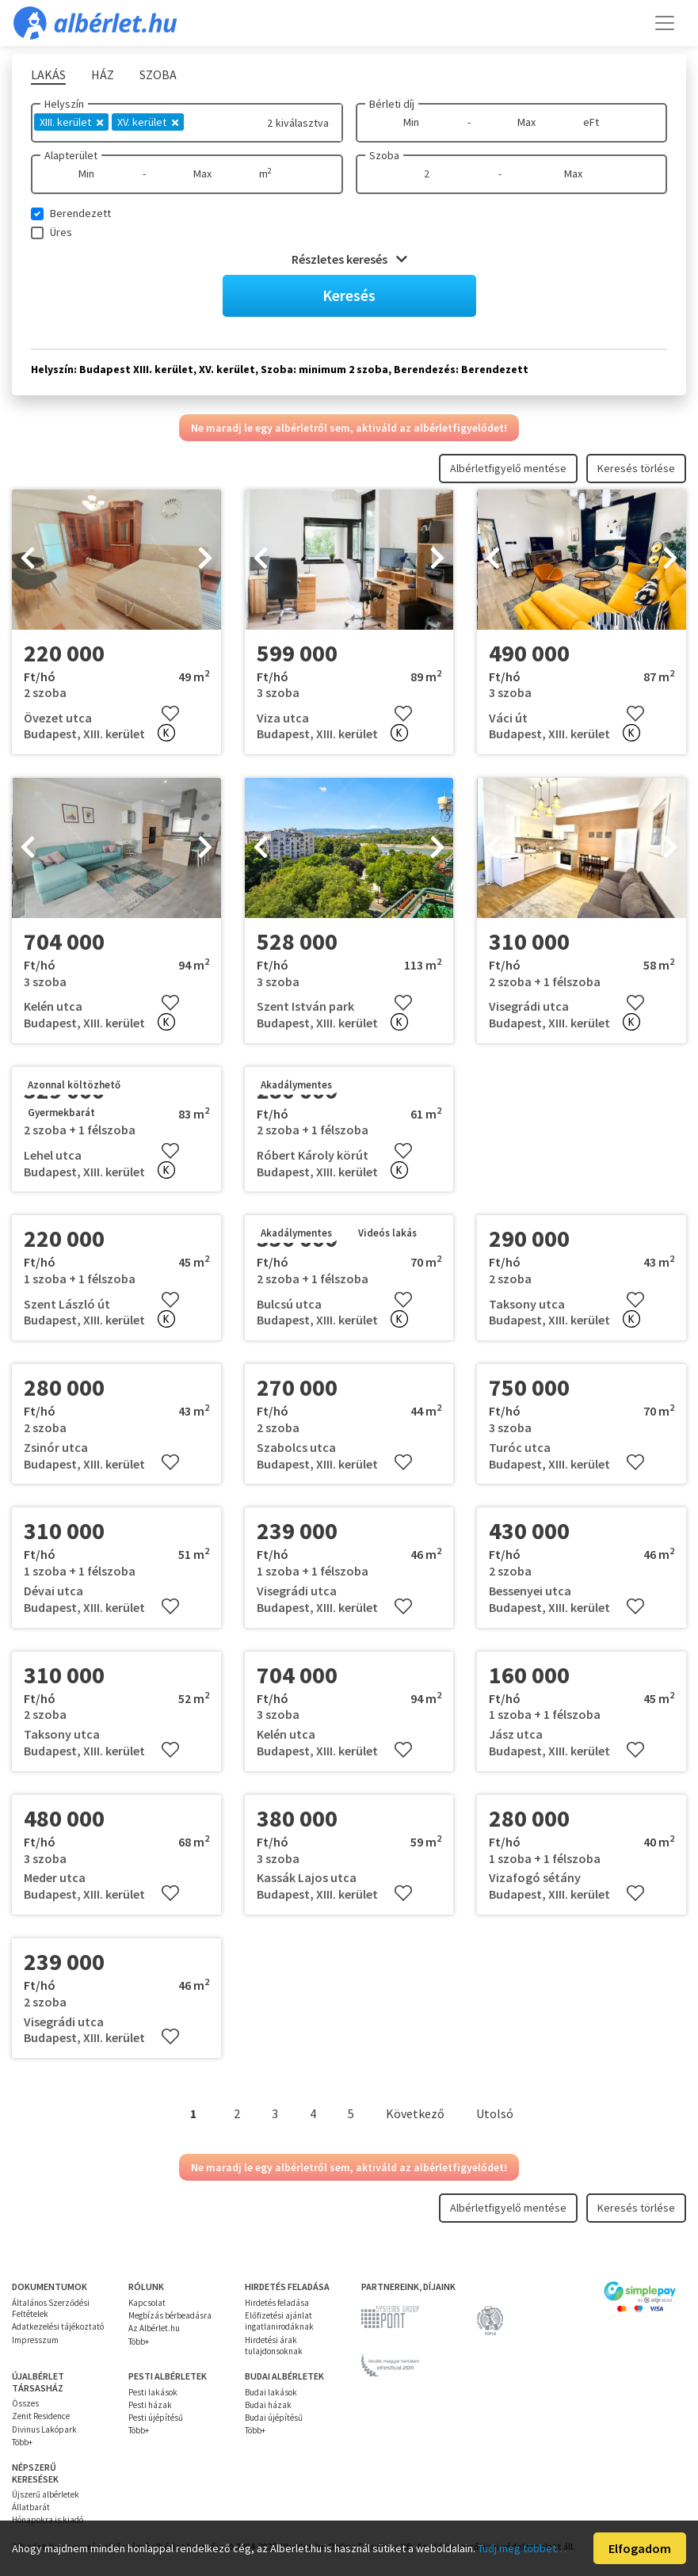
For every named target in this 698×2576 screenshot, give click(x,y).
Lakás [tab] (48, 74)
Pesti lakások (152, 2392)
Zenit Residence (41, 2416)
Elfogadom (639, 2548)
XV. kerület (147, 122)
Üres (61, 232)
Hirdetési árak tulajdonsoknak (274, 2345)
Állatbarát (31, 2507)
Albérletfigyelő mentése (508, 468)
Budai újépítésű (274, 2417)
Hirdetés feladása (277, 2302)
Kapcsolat (147, 2302)
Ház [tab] (102, 74)
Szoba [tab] (158, 74)
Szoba (384, 155)
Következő (415, 2113)
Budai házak (268, 2404)
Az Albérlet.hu (154, 2328)
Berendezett (80, 213)
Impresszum (35, 2339)
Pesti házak (150, 2404)
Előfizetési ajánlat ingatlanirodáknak (279, 2321)
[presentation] (28, 559)
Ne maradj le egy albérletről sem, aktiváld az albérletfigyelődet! (349, 428)
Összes (25, 2403)
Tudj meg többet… (522, 2548)
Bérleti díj (391, 104)
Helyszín (64, 104)
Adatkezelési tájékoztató (58, 2326)
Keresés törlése (636, 468)
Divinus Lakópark (44, 2429)
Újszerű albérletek (45, 2494)
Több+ (138, 2341)
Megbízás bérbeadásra (170, 2315)
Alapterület (70, 155)
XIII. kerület (71, 122)
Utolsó (494, 2113)
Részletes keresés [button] (349, 259)
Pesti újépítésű (155, 2417)
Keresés (349, 295)
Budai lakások (271, 2392)
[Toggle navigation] (664, 23)
